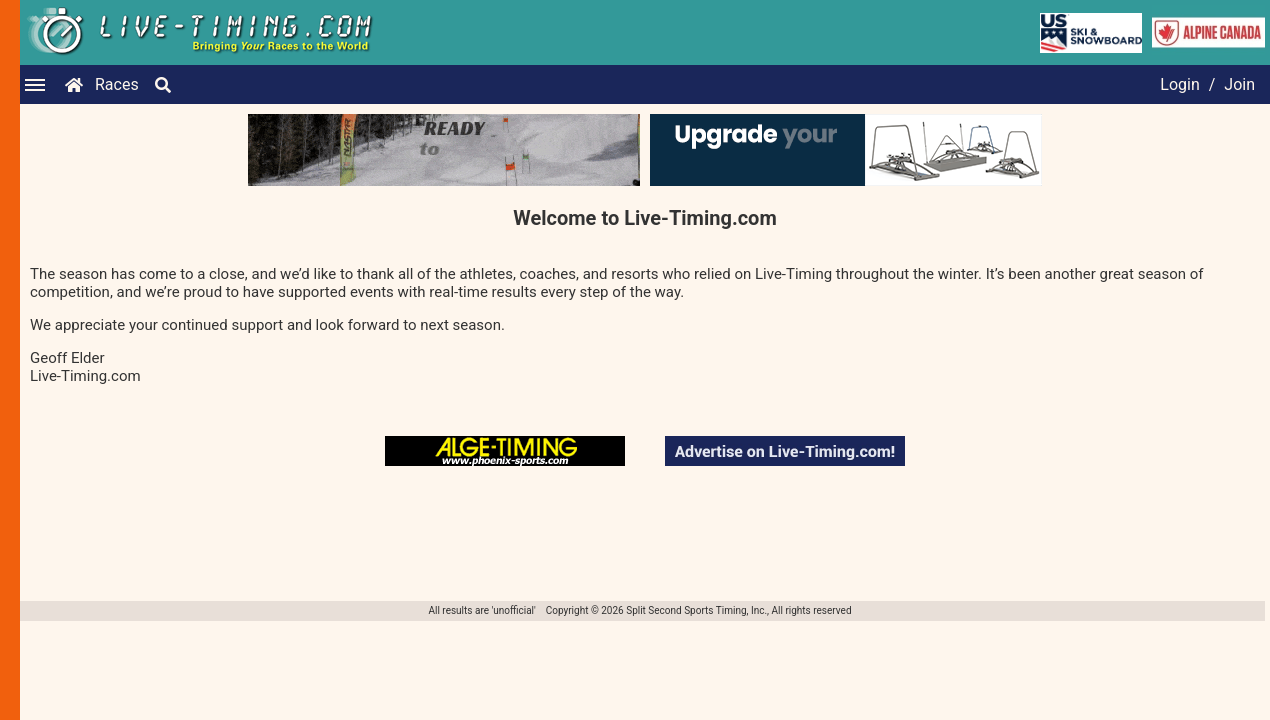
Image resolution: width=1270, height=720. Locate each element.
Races (117, 84)
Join (1239, 84)
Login (1179, 84)
